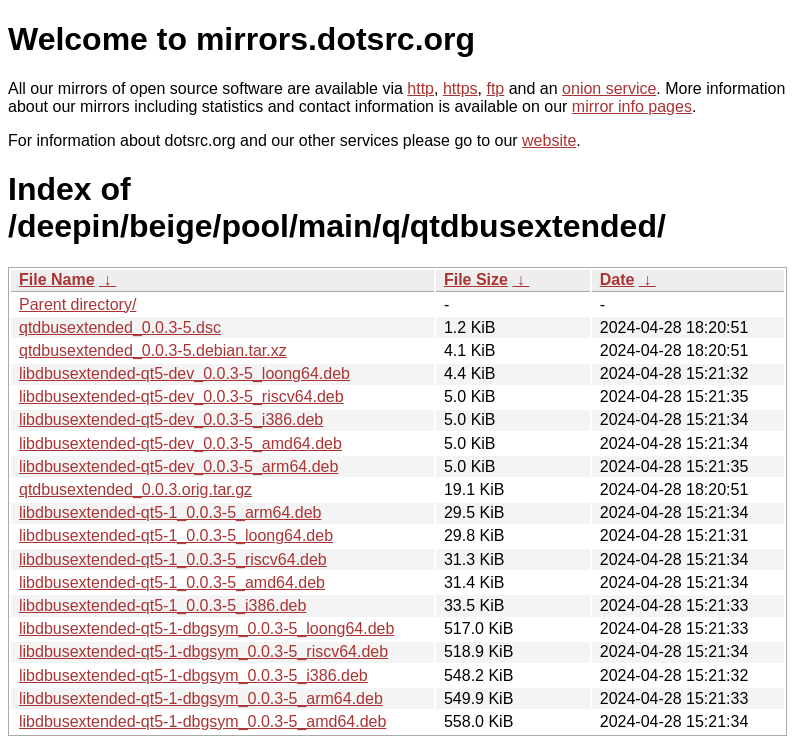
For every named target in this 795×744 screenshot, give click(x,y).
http (420, 88)
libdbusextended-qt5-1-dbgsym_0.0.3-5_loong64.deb (206, 628)
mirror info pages (632, 106)
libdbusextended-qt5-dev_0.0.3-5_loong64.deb (184, 373)
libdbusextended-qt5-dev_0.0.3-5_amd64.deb (180, 443)
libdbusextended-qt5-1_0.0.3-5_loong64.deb (176, 535)
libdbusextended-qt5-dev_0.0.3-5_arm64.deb (178, 466)
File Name (57, 279)
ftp (495, 88)
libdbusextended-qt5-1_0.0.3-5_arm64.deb (170, 512)
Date (617, 279)
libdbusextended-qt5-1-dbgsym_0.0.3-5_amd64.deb (202, 721)
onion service (609, 88)
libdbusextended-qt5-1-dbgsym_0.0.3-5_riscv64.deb (203, 651)
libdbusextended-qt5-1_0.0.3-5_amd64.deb (172, 582)
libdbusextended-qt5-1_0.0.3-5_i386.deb (162, 605)
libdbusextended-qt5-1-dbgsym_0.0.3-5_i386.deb (193, 675)
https (460, 88)
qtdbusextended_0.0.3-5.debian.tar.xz (153, 350)
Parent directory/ (77, 304)
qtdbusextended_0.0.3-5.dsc (120, 327)
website (549, 140)
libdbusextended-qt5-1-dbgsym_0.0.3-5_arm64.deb (201, 698)
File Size (476, 279)
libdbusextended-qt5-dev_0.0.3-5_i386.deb (171, 419)
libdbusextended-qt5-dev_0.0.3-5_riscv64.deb (181, 396)
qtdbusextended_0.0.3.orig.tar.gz (135, 489)
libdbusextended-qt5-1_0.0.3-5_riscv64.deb (173, 559)
